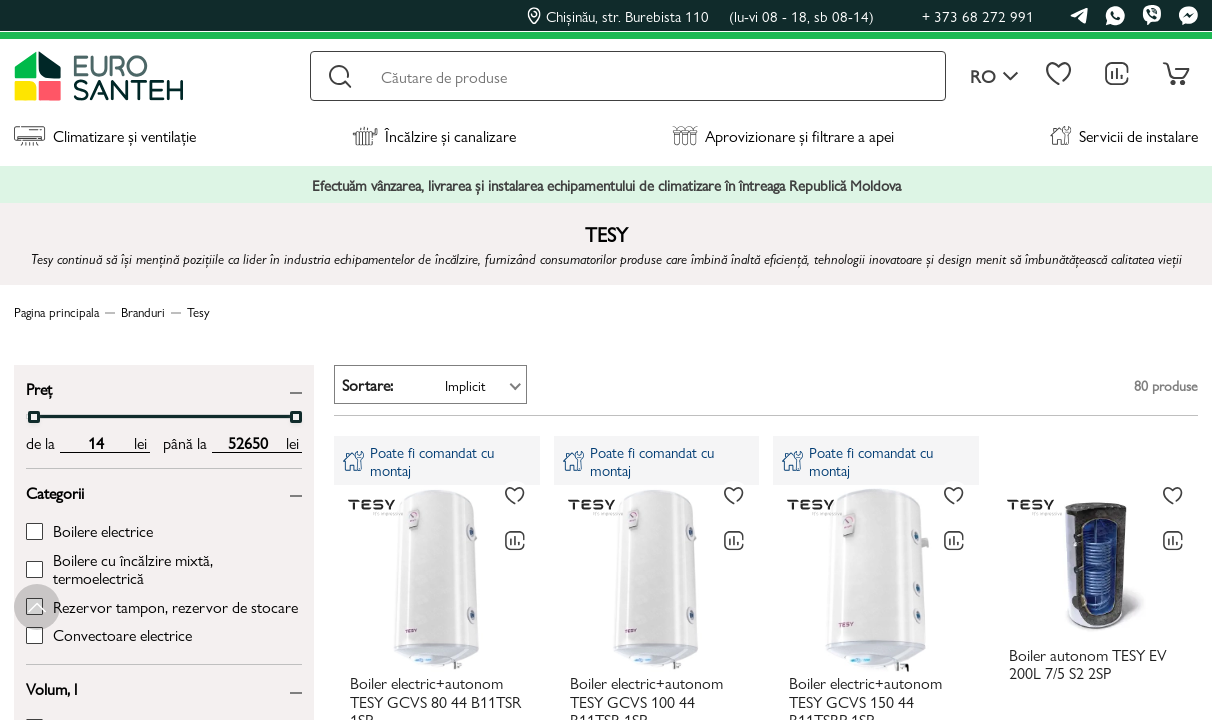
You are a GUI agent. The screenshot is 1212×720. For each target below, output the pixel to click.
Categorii (55, 491)
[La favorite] (515, 496)
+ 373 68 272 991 (978, 15)
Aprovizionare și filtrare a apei (783, 135)
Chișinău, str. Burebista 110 (700, 16)
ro (994, 76)
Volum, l (51, 687)
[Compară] (515, 541)
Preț (39, 387)
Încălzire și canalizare (434, 135)
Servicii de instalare (1124, 135)
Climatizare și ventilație (105, 135)
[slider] (34, 417)
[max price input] (247, 443)
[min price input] (95, 443)
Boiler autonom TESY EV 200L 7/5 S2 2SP (1088, 665)
